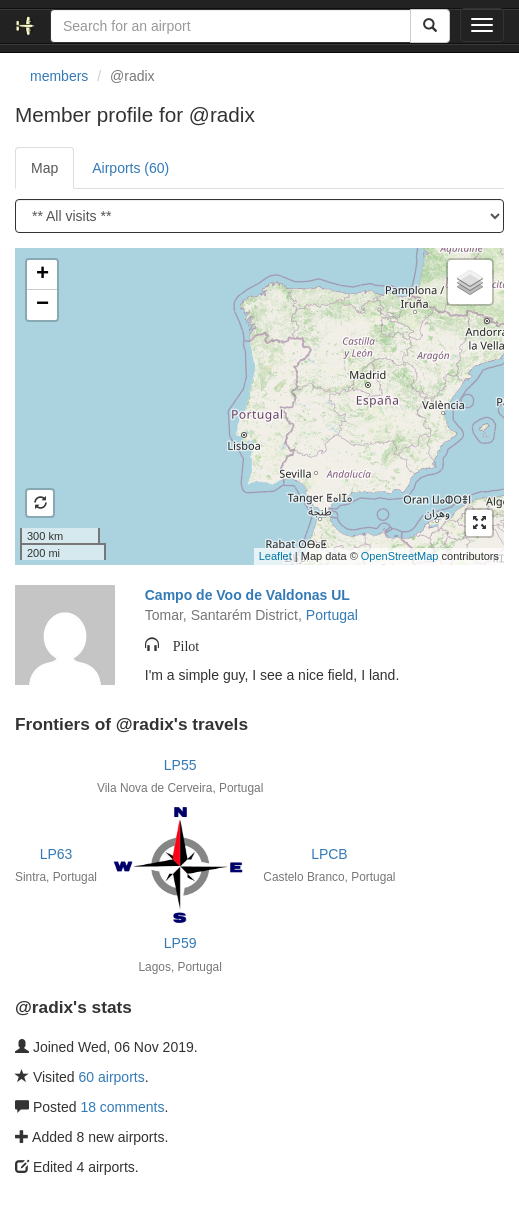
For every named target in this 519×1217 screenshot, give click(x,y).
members (59, 76)
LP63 (56, 854)
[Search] (430, 26)
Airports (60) (130, 168)
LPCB (329, 854)
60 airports (112, 1077)
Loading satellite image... (257, 406)
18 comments (122, 1107)
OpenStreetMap (400, 556)
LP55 (180, 765)
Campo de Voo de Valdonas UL (247, 595)
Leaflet (275, 556)
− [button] (42, 305)
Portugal (332, 615)
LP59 (180, 943)
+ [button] (42, 275)
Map (44, 168)
